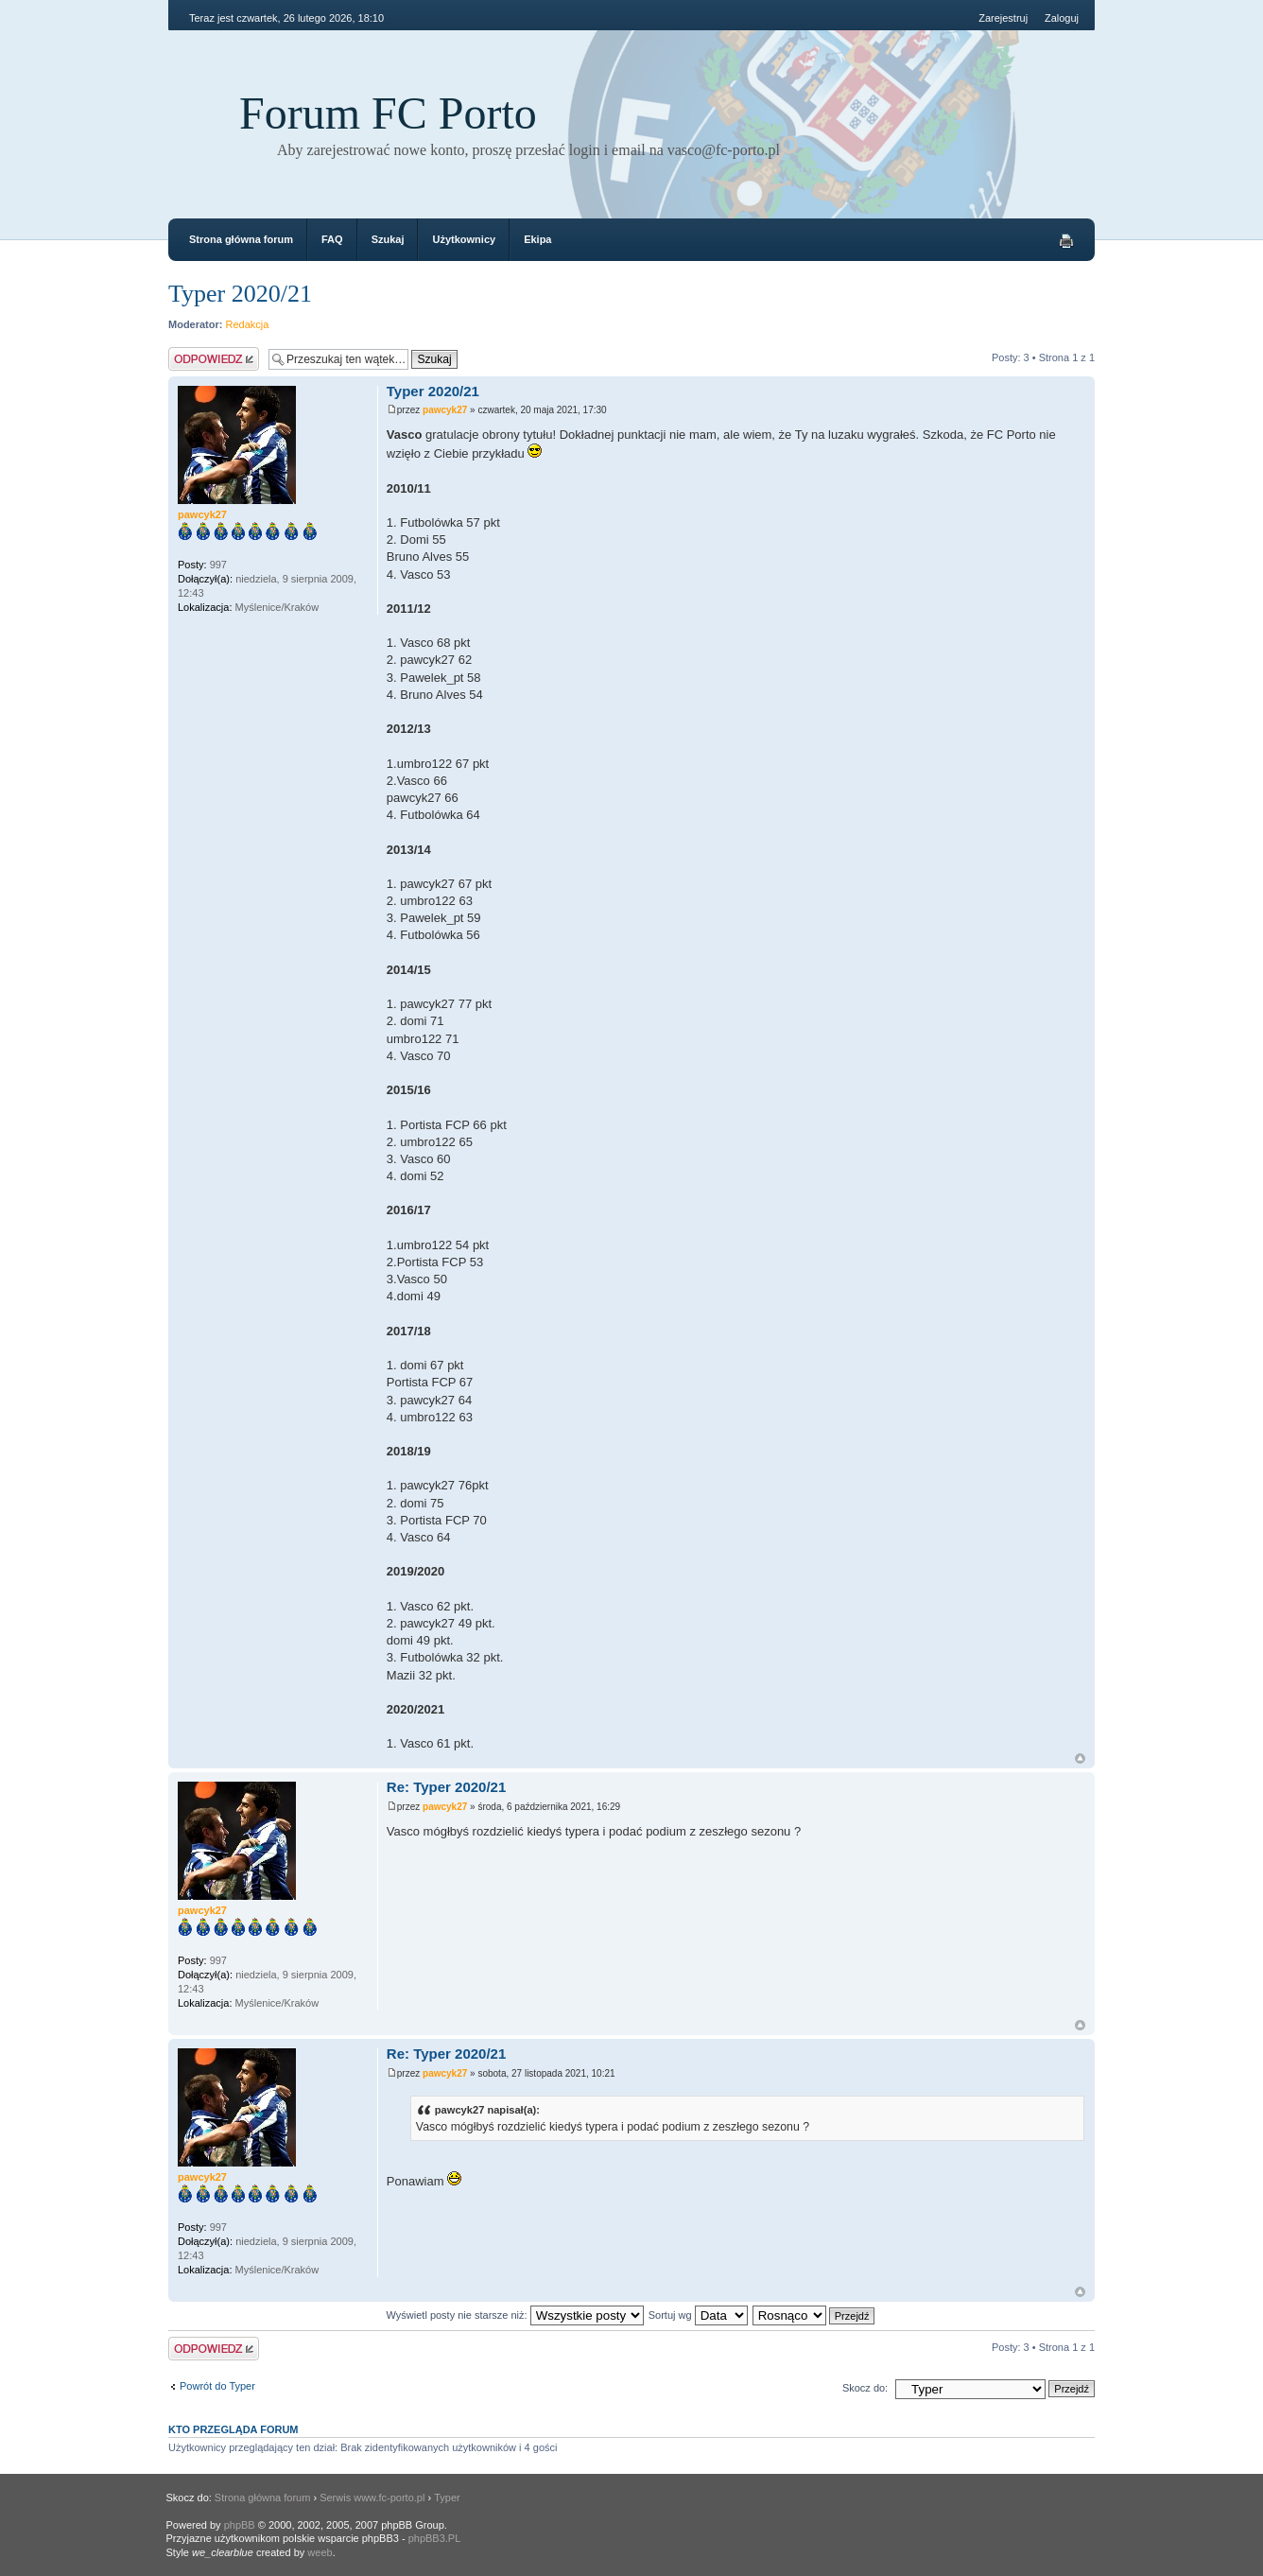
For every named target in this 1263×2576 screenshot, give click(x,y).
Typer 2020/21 (240, 293)
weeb (319, 2552)
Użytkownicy (463, 239)
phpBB (239, 2525)
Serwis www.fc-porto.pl (372, 2497)
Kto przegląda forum (233, 2429)
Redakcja (247, 324)
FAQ (332, 239)
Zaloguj (1062, 18)
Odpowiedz (213, 359)
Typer (447, 2497)
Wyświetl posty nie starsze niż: (515, 2315)
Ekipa (537, 239)
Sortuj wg (698, 2315)
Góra (1080, 1758)
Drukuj (1066, 241)
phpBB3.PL (434, 2538)
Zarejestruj (1003, 18)
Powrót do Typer (217, 2386)
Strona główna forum (241, 239)
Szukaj (388, 239)
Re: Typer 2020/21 (446, 1787)
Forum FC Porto (388, 113)
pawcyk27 (445, 410)
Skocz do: (865, 2387)
